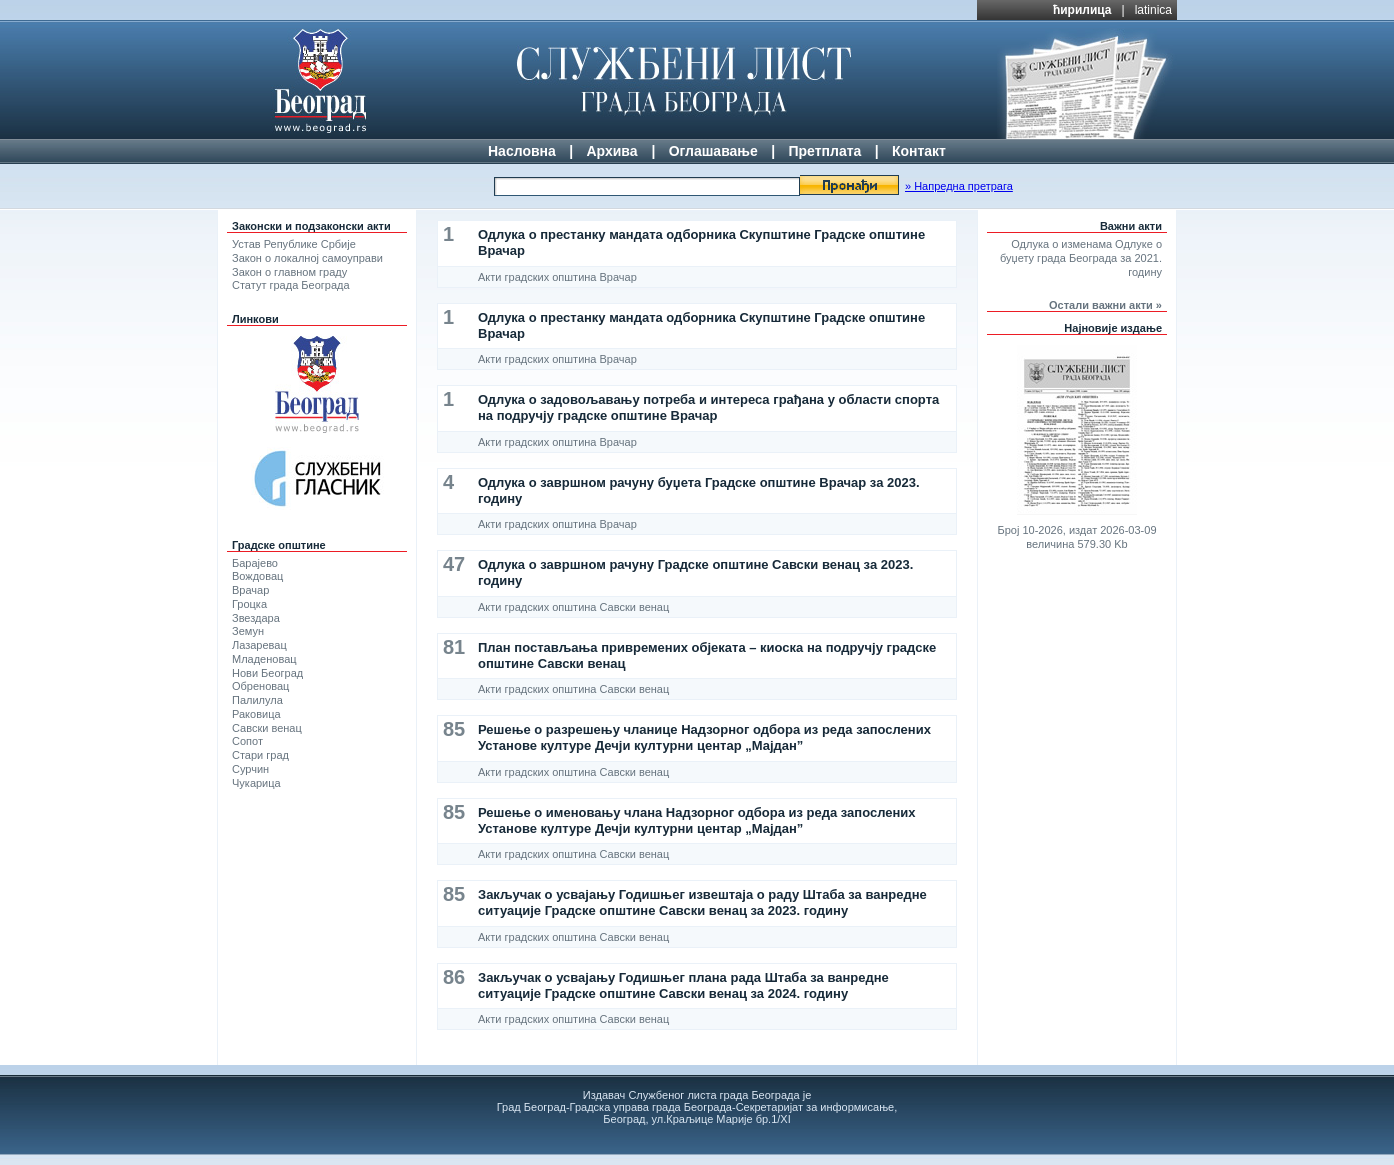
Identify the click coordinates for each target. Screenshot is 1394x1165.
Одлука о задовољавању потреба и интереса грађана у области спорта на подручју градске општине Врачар (708, 407)
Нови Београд (267, 673)
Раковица (256, 714)
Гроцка (249, 604)
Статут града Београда (291, 285)
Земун (248, 631)
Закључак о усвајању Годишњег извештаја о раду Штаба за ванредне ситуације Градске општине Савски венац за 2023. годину (702, 902)
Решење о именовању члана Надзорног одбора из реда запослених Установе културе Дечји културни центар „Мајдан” (697, 820)
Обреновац (260, 686)
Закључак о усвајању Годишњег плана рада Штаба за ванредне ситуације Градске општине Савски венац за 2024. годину (683, 985)
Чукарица (256, 783)
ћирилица (1082, 10)
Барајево (255, 563)
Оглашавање (713, 151)
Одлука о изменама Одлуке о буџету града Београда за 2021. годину (1081, 258)
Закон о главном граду (289, 272)
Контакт (919, 151)
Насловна (522, 151)
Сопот (247, 741)
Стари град (260, 755)
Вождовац (257, 576)
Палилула (257, 700)
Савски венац (267, 728)
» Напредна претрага (959, 186)
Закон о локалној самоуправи (307, 258)
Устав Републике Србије (294, 244)
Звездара (256, 618)
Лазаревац (259, 645)
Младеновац (264, 659)
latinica (1153, 10)
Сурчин (250, 769)
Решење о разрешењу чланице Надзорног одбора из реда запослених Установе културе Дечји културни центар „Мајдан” (704, 737)
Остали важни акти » (1105, 305)
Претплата (824, 151)
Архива (611, 151)
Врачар (250, 590)
